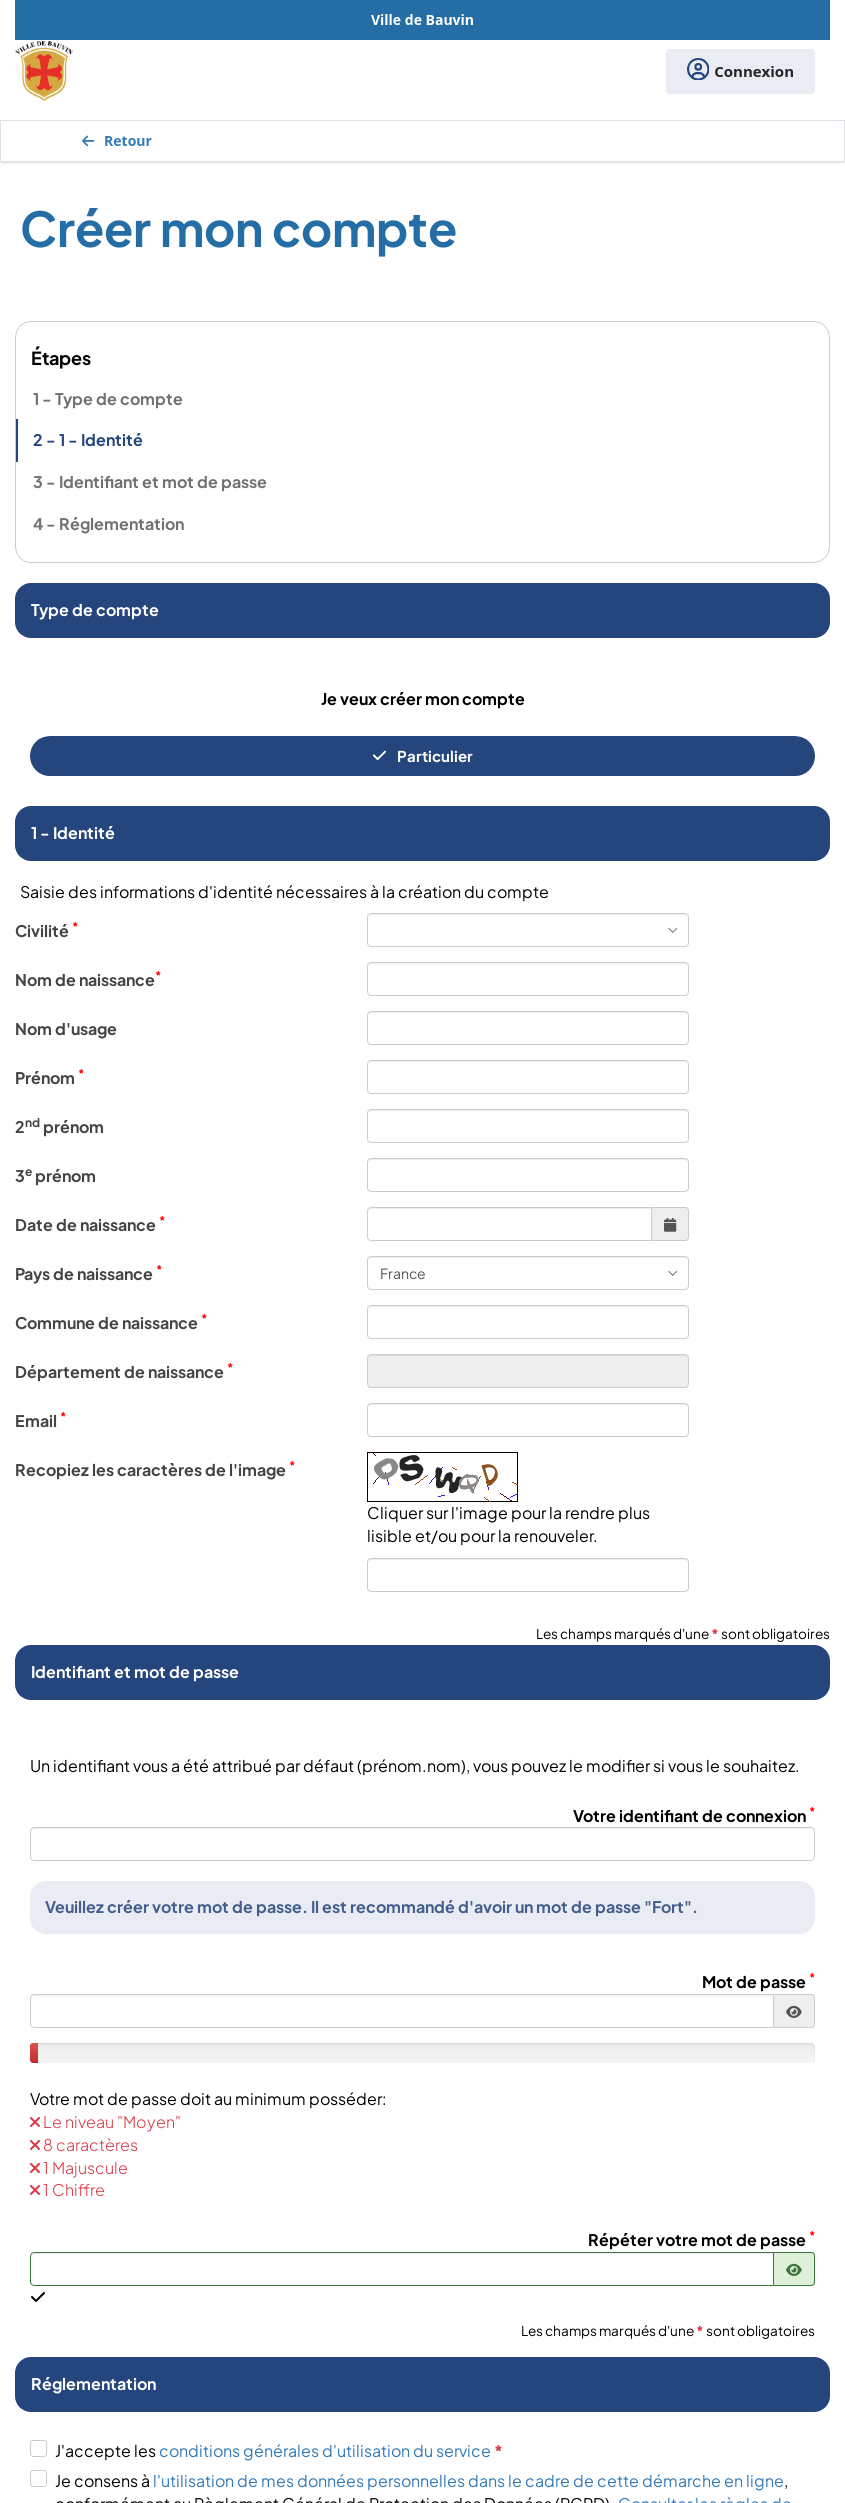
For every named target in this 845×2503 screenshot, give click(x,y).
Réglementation (121, 523)
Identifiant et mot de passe (163, 481)
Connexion (740, 72)
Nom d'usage (66, 1028)
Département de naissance (124, 1371)
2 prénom (59, 1126)
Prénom (49, 1077)
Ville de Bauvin (422, 19)
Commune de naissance (111, 1322)
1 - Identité (101, 439)
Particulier (422, 755)
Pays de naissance (88, 1273)
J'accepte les (279, 2450)
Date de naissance (90, 1224)
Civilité (46, 930)
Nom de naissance (88, 979)
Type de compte (119, 398)
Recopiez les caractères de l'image (155, 1469)
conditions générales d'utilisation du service (331, 2450)
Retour (117, 140)
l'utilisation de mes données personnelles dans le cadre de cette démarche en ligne (468, 2480)
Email (40, 1420)
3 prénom (55, 1175)
